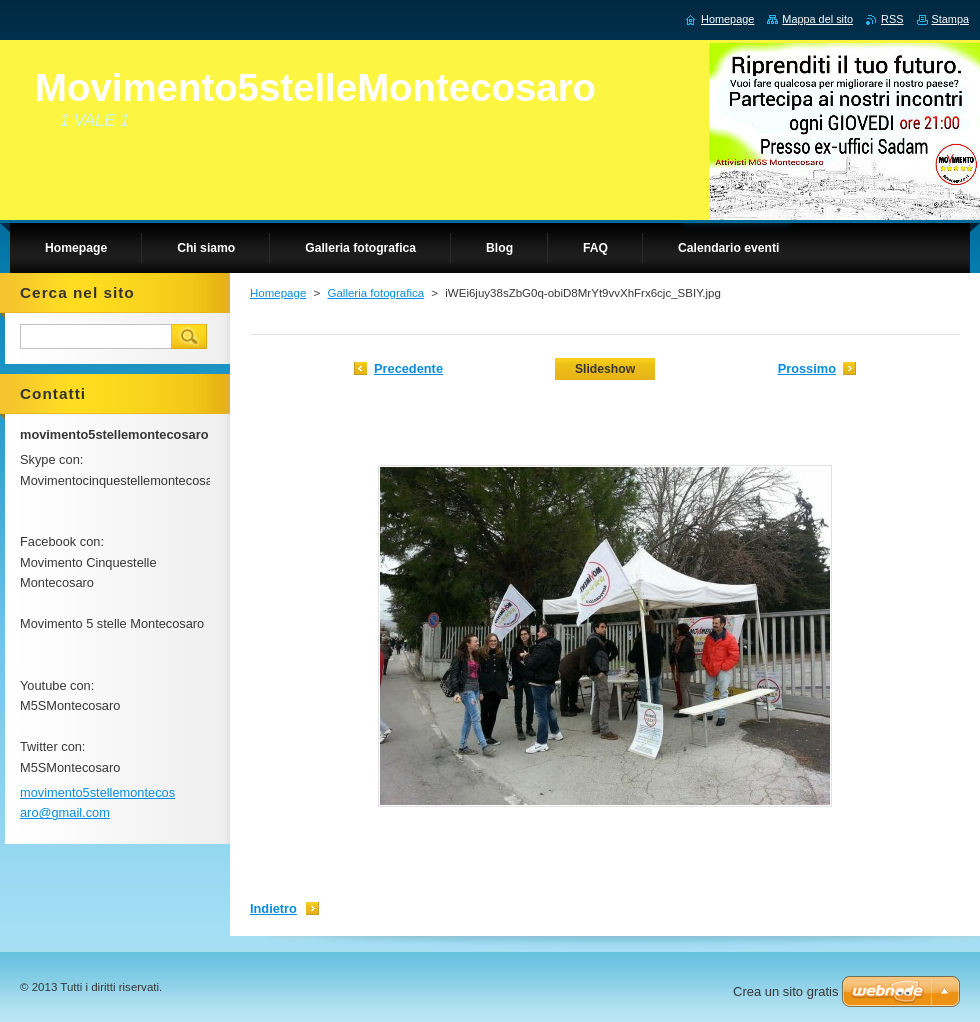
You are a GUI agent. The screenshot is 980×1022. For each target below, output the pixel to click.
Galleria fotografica (375, 293)
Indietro (273, 908)
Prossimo (807, 368)
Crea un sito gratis (786, 991)
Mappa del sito (817, 19)
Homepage (278, 293)
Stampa (950, 19)
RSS (892, 19)
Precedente (408, 368)
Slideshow (605, 369)
